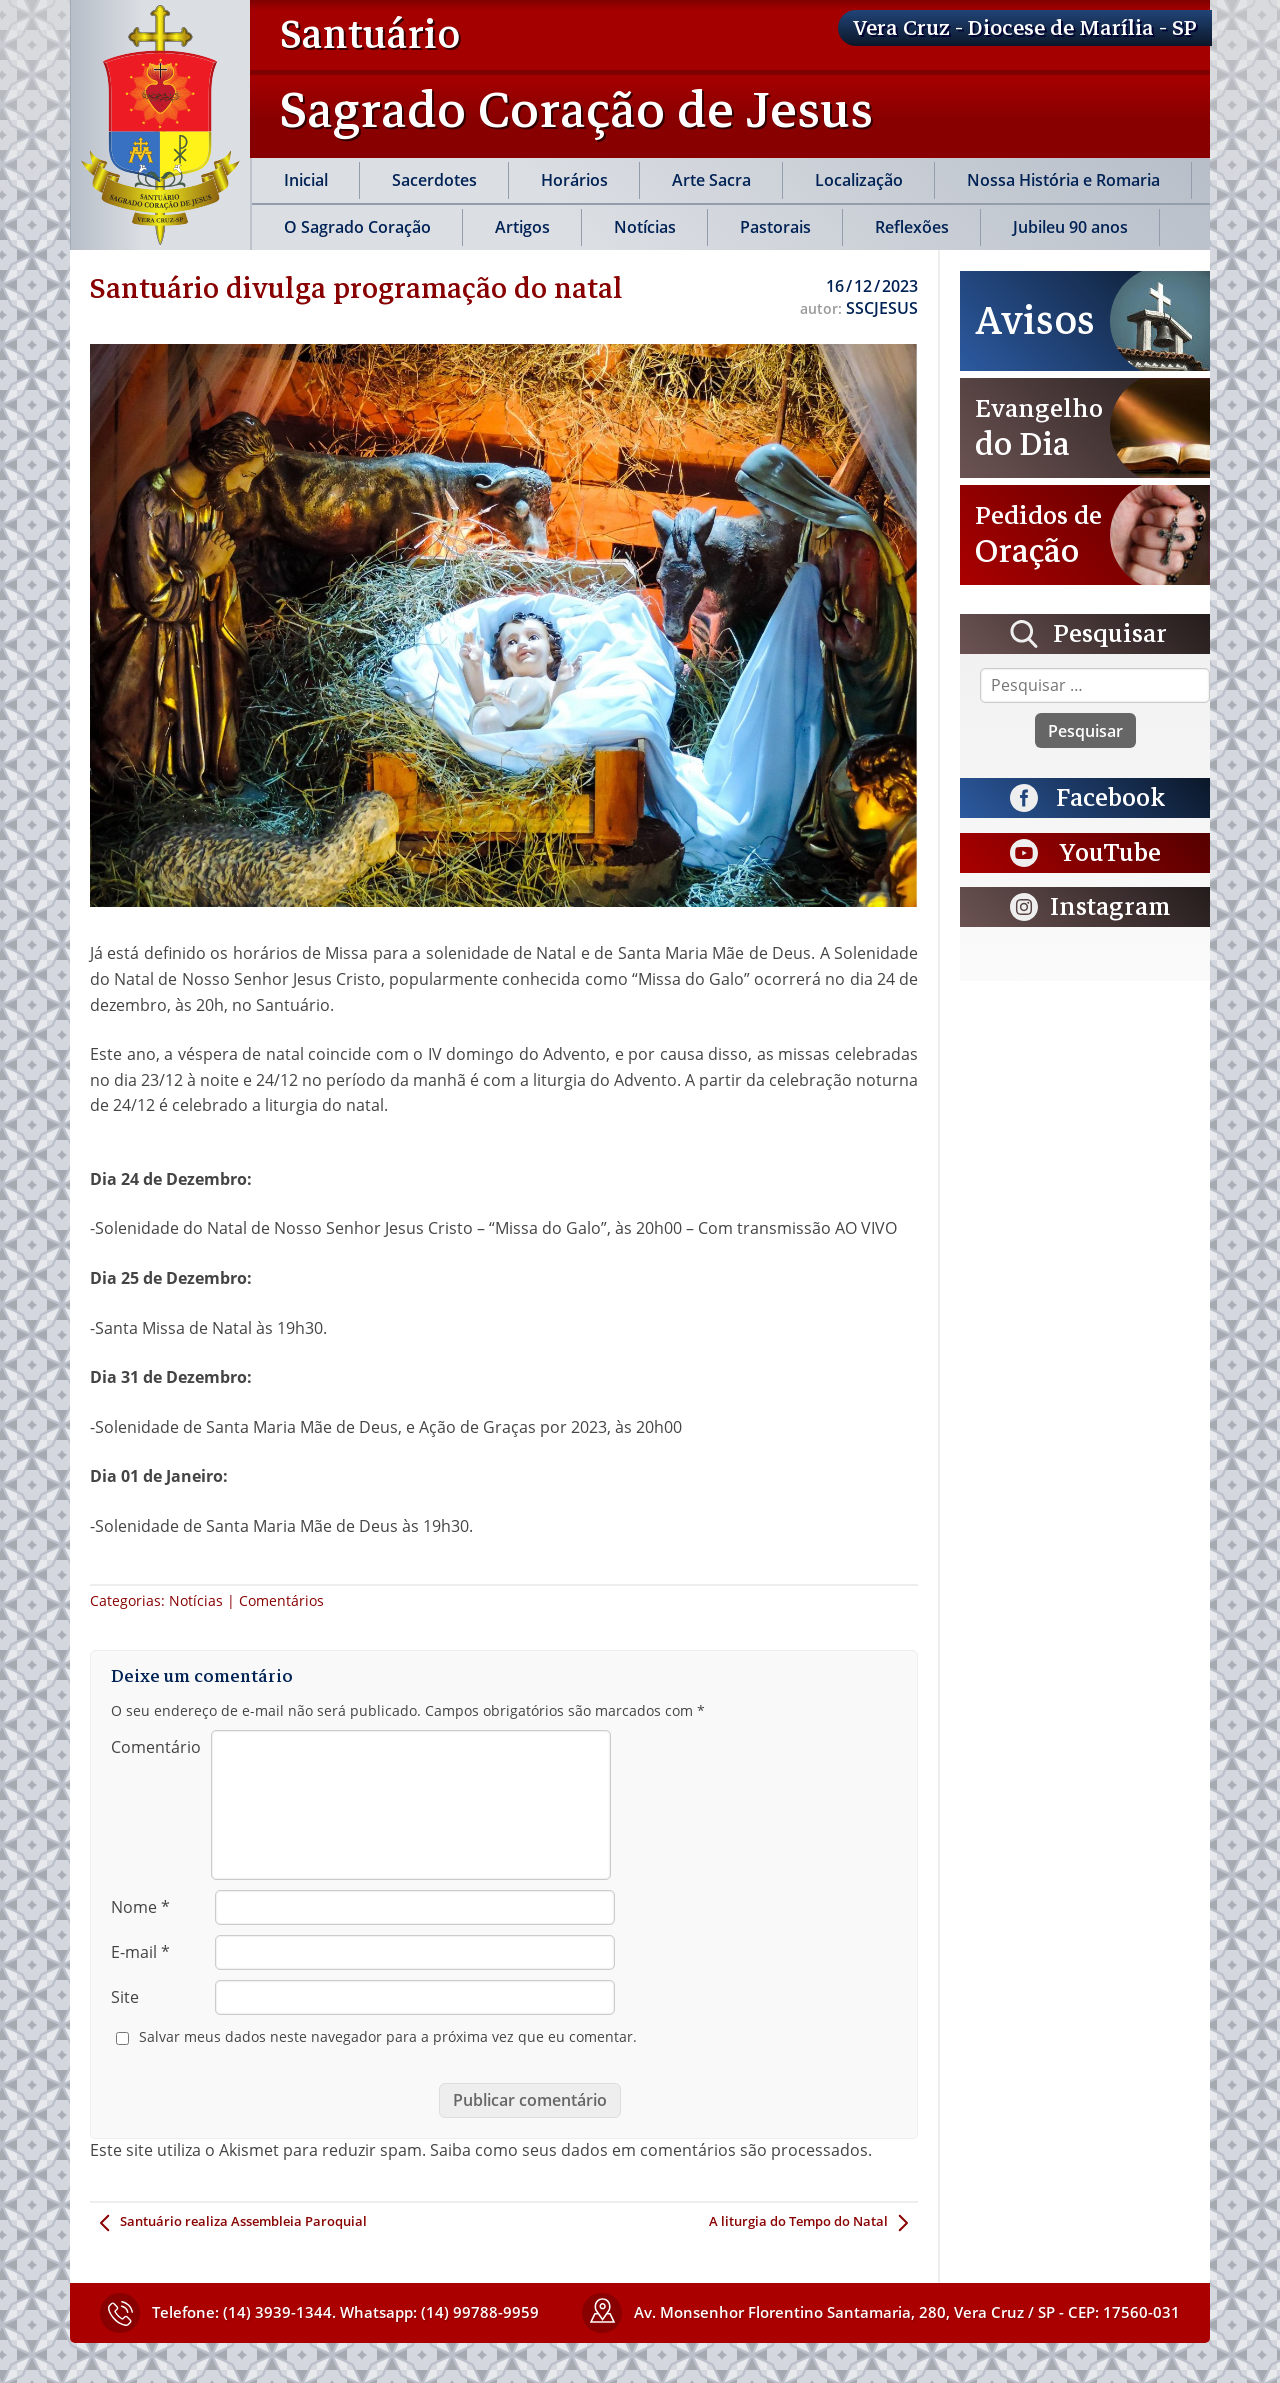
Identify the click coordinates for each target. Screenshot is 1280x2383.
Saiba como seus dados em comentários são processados (649, 2150)
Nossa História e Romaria (1063, 180)
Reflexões (912, 227)
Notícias (645, 227)
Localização (859, 180)
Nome (140, 1907)
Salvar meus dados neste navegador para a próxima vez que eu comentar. (388, 2037)
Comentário (156, 1747)
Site (125, 1997)
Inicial (306, 180)
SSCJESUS (882, 308)
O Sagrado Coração (357, 227)
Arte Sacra (711, 180)
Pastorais (775, 227)
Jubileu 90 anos (1070, 227)
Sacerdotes (434, 180)
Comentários (281, 1600)
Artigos (522, 227)
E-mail (140, 1952)
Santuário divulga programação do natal (356, 288)
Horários (574, 180)
